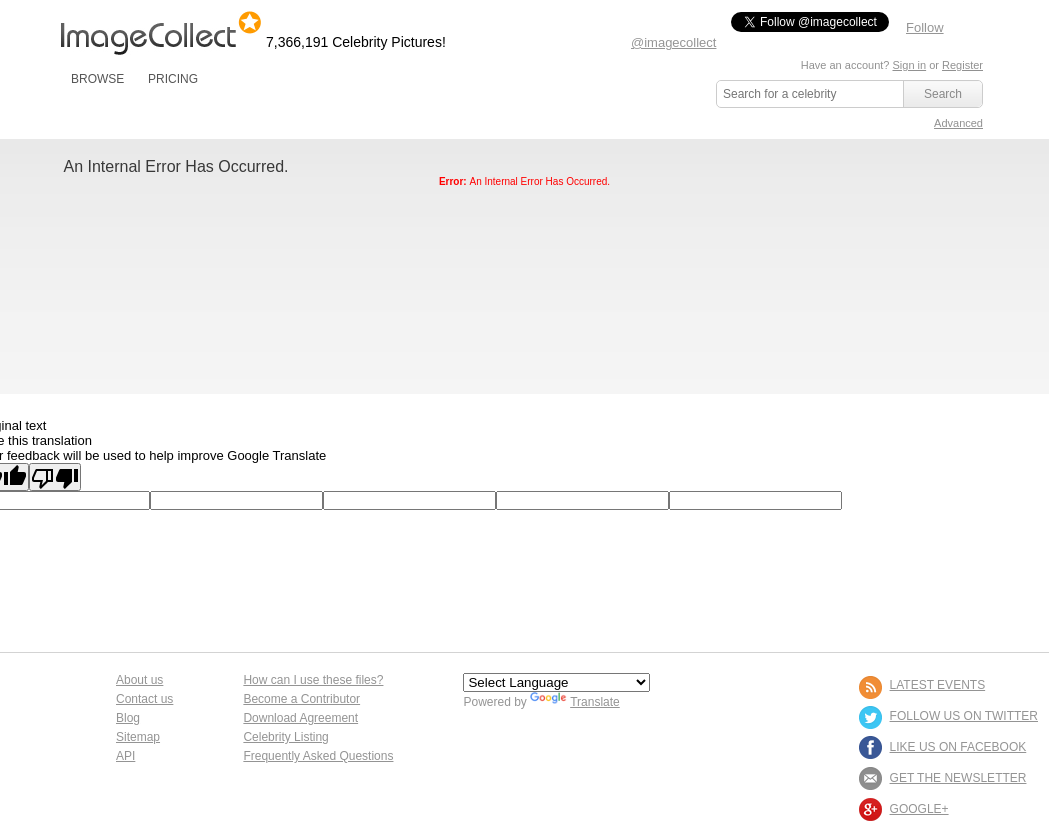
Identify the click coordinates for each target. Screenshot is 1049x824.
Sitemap (138, 737)
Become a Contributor (301, 699)
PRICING (173, 79)
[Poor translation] (55, 477)
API (125, 756)
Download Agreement (300, 718)
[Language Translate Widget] (556, 682)
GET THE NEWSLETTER (958, 778)
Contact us (144, 699)
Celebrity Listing (285, 737)
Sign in (909, 65)
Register (962, 65)
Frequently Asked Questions (318, 756)
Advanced (958, 123)
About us (139, 680)
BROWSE (97, 79)
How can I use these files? (313, 680)
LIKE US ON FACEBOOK (958, 747)
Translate (575, 702)
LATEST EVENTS (938, 685)
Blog (128, 718)
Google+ (919, 809)
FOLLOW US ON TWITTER (964, 716)
